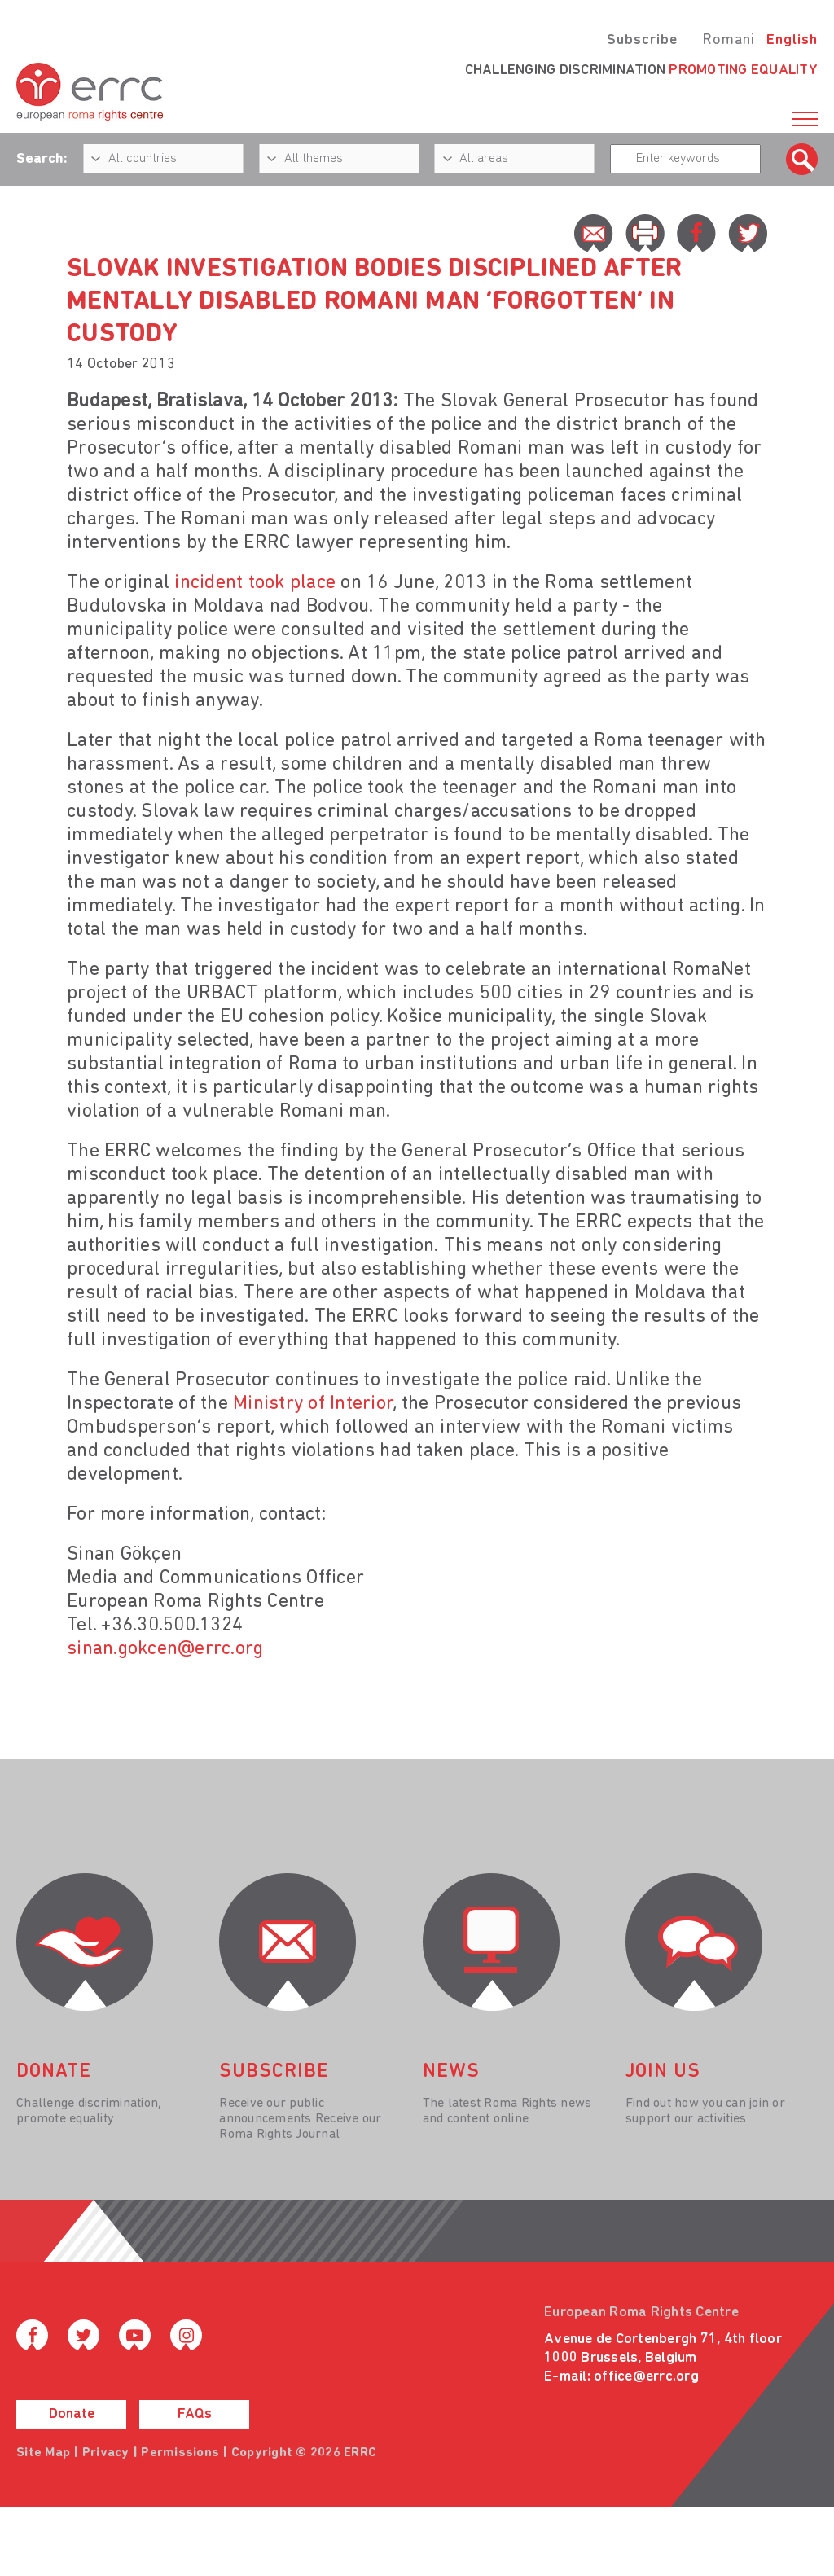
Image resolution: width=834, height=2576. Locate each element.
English (792, 40)
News (451, 2072)
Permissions (180, 2453)
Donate (71, 2414)
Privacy (105, 2453)
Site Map (43, 2453)
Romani (728, 40)
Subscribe (642, 40)
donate (53, 2072)
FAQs (195, 2414)
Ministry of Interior (313, 1404)
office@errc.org (646, 2377)
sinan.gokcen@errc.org (165, 1649)
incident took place (255, 583)
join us (663, 2072)
